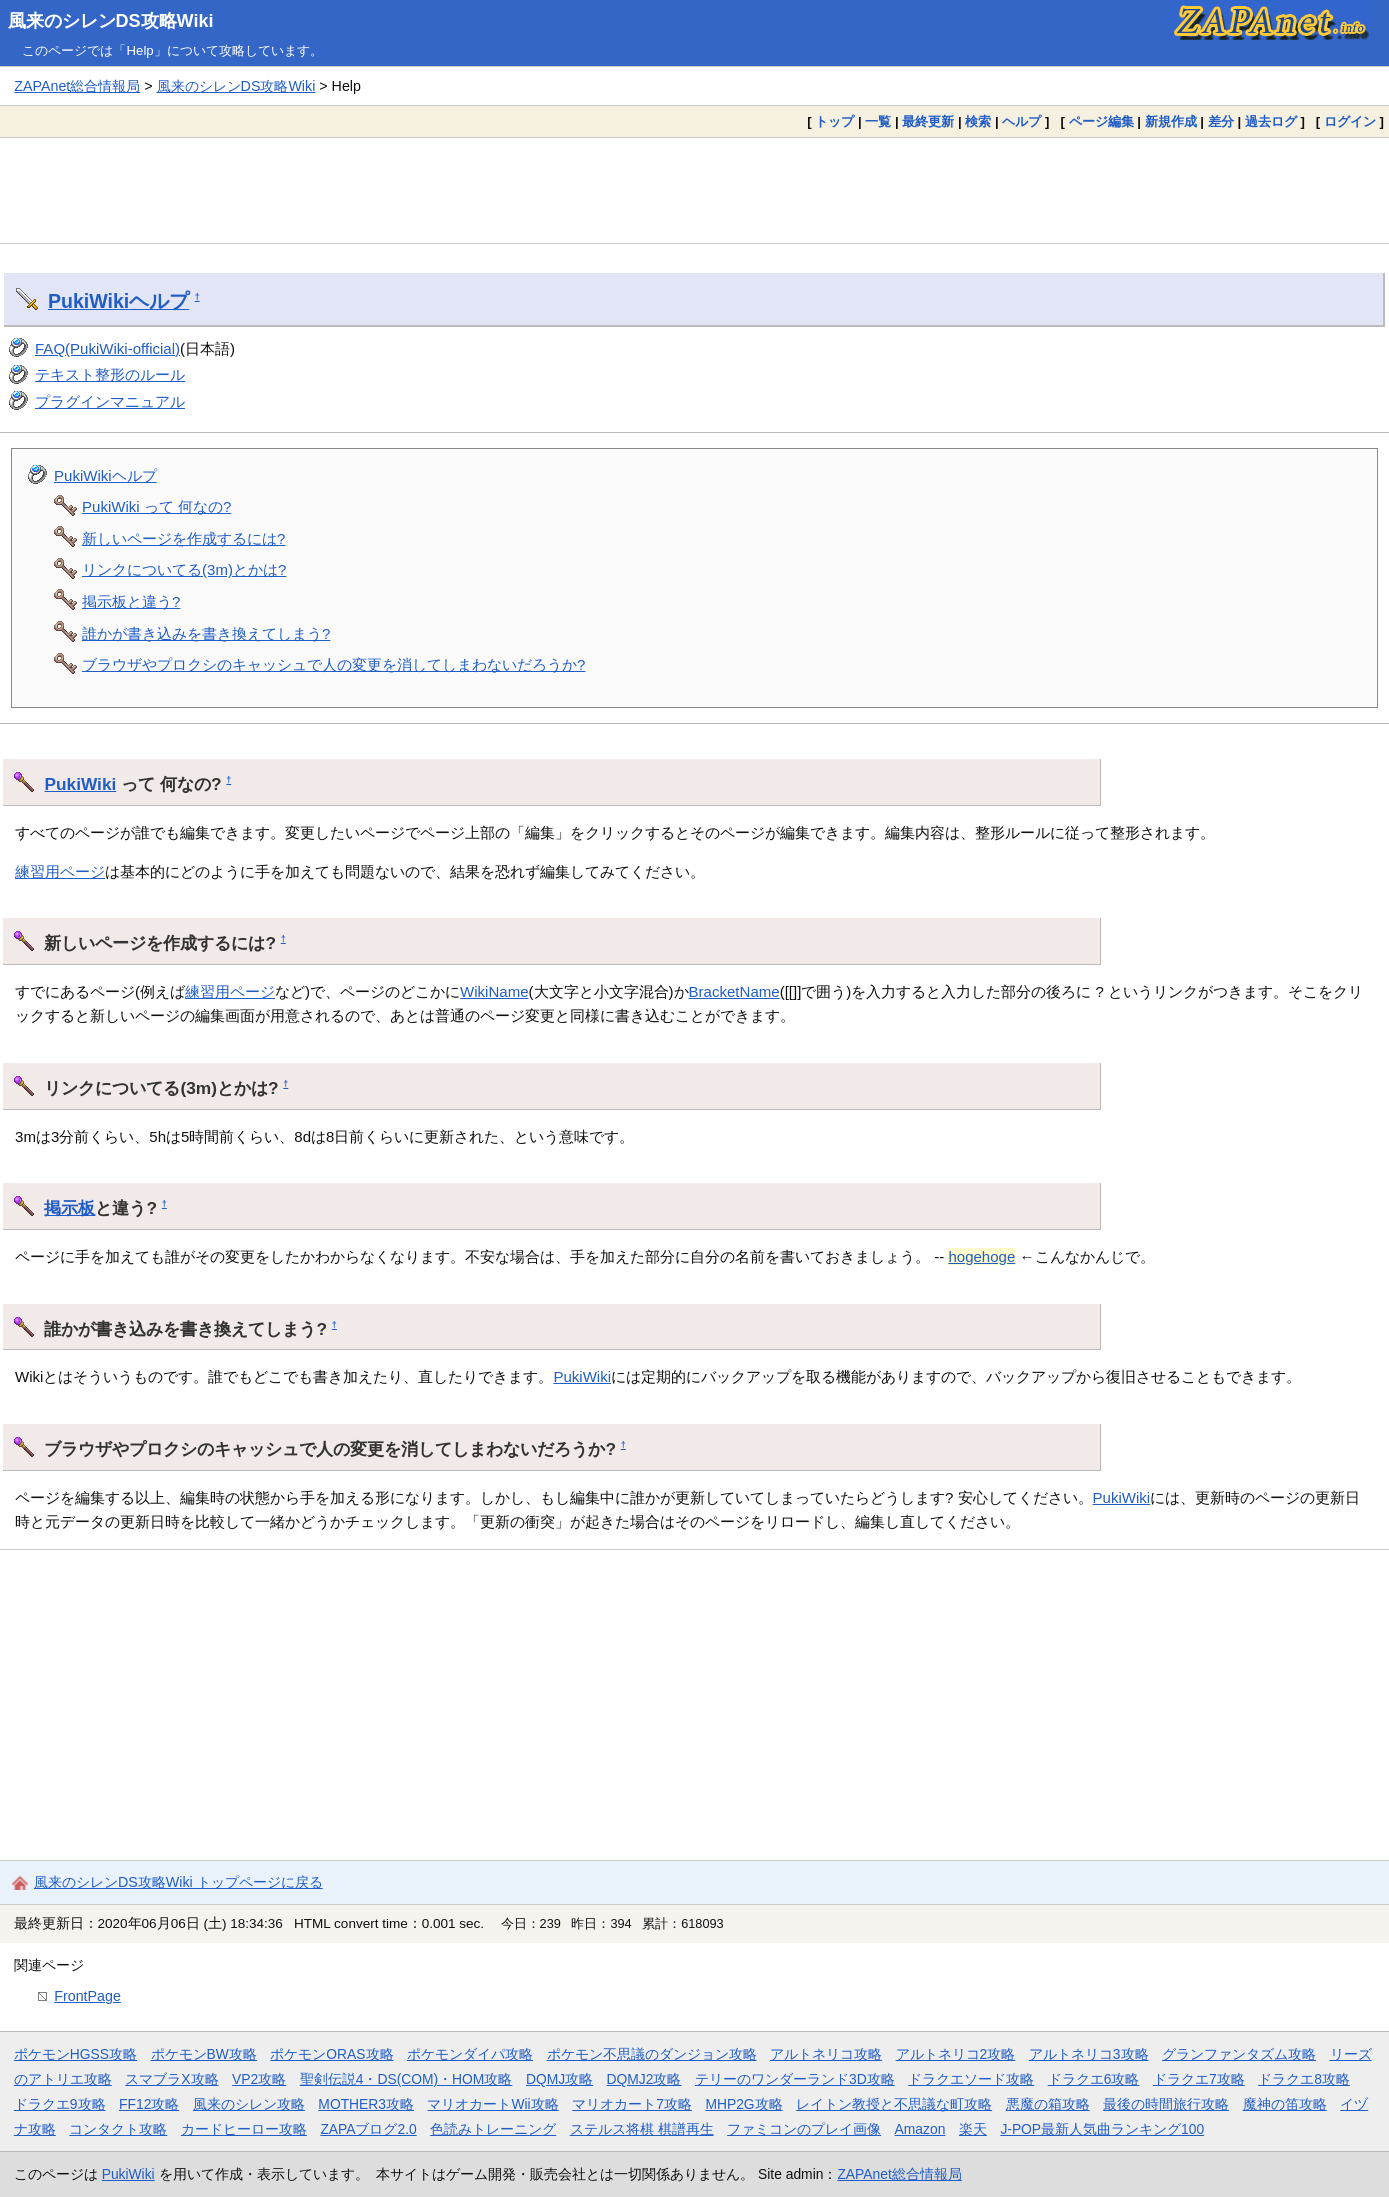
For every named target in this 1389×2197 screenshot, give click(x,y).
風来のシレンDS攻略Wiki (111, 21)
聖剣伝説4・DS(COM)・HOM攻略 (406, 2079)
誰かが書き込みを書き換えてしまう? (206, 633)
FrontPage (87, 1996)
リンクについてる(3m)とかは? (184, 569)
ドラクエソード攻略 (971, 2079)
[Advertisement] (695, 190)
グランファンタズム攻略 (1239, 2054)
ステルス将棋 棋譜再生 (642, 2129)
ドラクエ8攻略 (1304, 2079)
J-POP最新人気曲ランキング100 (1102, 2129)
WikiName (494, 991)
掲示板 (69, 1208)
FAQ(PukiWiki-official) (107, 348)
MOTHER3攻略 (366, 2104)
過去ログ (1271, 121)
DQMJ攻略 (559, 2079)
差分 (1221, 121)
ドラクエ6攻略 (1094, 2079)
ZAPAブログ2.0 (368, 2129)
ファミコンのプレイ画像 (804, 2129)
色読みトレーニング (493, 2129)
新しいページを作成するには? (183, 538)
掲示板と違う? (131, 601)
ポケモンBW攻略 (204, 2054)
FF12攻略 (149, 2104)
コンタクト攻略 (118, 2129)
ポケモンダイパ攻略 (470, 2054)
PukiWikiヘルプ (105, 475)
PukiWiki (88, 301)
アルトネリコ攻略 (826, 2054)
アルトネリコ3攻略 (1089, 2054)
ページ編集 (1101, 121)
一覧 (878, 121)
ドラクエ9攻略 (60, 2104)
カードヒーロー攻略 (244, 2129)
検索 (978, 121)
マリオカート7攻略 (632, 2104)
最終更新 (928, 121)
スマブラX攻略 (171, 2079)
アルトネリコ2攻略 (956, 2054)
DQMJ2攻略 (644, 2079)
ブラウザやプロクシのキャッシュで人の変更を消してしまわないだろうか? (333, 664)
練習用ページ (60, 871)
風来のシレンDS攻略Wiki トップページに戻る (178, 1882)
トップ (834, 121)
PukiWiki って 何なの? (156, 506)
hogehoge (981, 1256)
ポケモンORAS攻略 (331, 2054)
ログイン (1350, 121)
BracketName (734, 991)
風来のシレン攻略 (249, 2104)
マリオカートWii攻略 (492, 2104)
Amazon (920, 2129)
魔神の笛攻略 (1285, 2104)
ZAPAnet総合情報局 (77, 86)
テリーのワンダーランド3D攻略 (795, 2079)
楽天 (973, 2129)
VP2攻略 (259, 2079)
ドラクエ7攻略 (1199, 2079)
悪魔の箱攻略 (1048, 2104)
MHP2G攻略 (743, 2104)
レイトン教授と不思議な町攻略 (894, 2104)
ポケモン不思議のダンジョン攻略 (652, 2054)
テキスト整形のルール (110, 374)
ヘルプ (1021, 121)
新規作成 (1171, 121)
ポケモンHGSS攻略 (75, 2054)
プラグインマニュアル (110, 401)
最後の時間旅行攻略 (1166, 2104)
